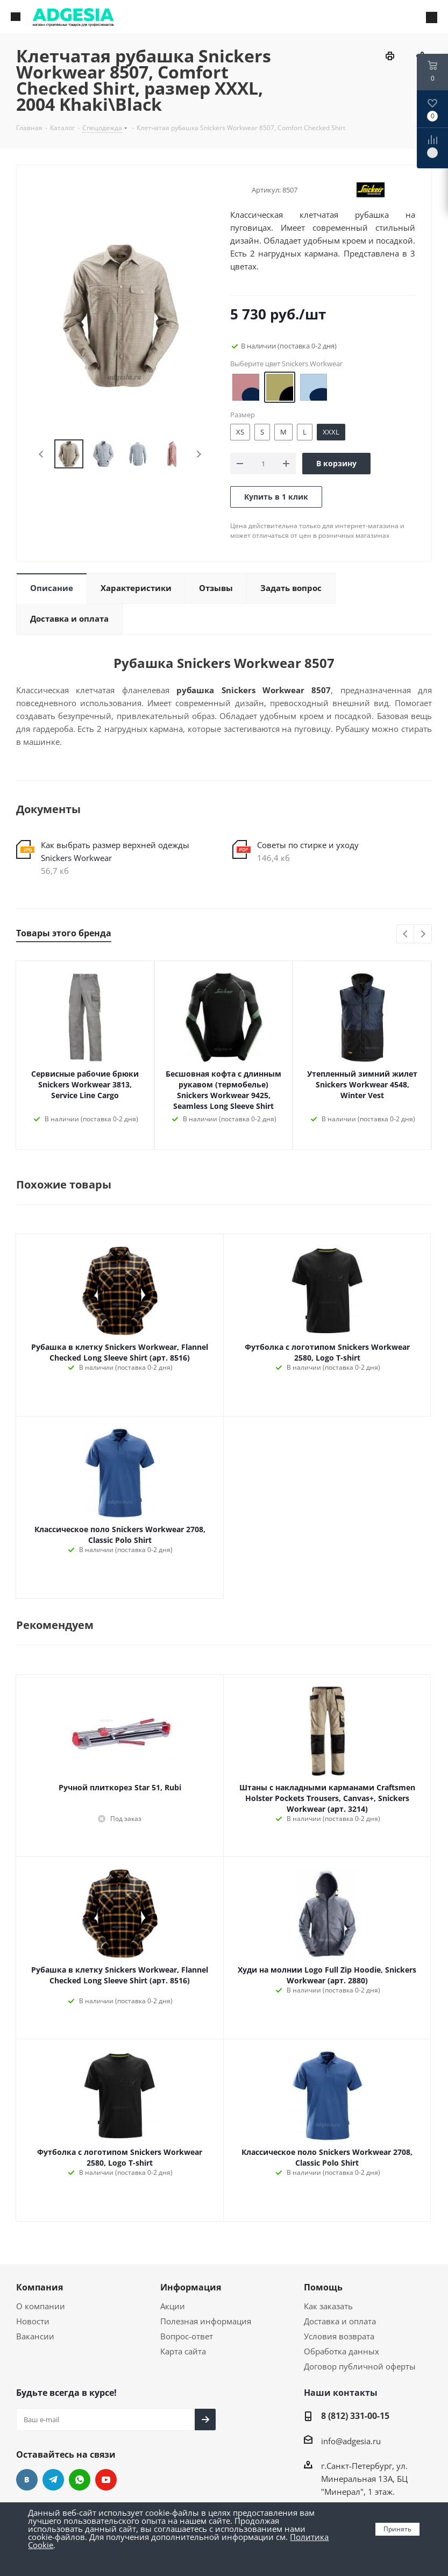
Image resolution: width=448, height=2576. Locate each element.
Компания (39, 2287)
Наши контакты (341, 2393)
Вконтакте (27, 2479)
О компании (40, 2306)
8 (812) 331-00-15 (355, 2416)
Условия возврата (339, 2336)
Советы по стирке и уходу (308, 844)
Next (199, 454)
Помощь (323, 2287)
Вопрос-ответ (186, 2336)
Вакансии (35, 2336)
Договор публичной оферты (360, 2366)
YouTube (106, 2479)
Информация (190, 2287)
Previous (41, 454)
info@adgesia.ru (351, 2441)
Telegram (53, 2479)
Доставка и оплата (340, 2321)
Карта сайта (183, 2351)
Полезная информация (205, 2321)
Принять (397, 2529)
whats (79, 2479)
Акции (172, 2306)
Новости (32, 2321)
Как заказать (328, 2306)
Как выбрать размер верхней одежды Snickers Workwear (115, 851)
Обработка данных (341, 2351)
